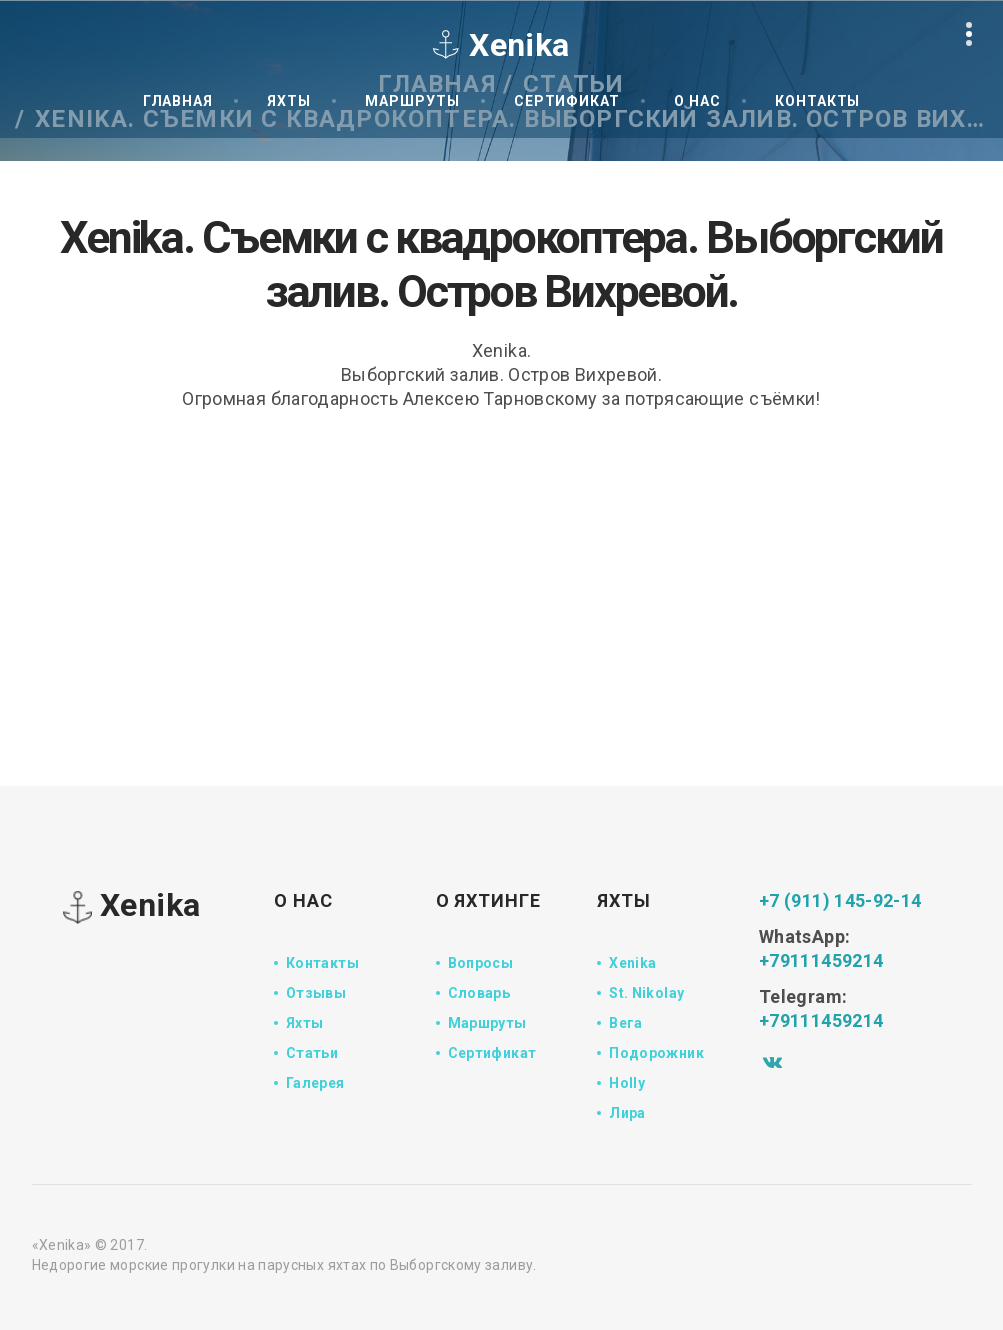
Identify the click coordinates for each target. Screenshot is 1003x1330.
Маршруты (412, 101)
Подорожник (656, 1053)
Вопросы (481, 963)
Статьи (312, 1053)
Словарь (479, 993)
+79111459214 (821, 960)
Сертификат (567, 101)
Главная (178, 101)
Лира (627, 1113)
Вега (625, 1023)
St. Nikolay (646, 993)
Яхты (289, 101)
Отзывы (316, 993)
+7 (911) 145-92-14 (840, 900)
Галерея (315, 1083)
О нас (697, 101)
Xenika (132, 906)
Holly (627, 1083)
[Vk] (773, 1061)
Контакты (817, 101)
